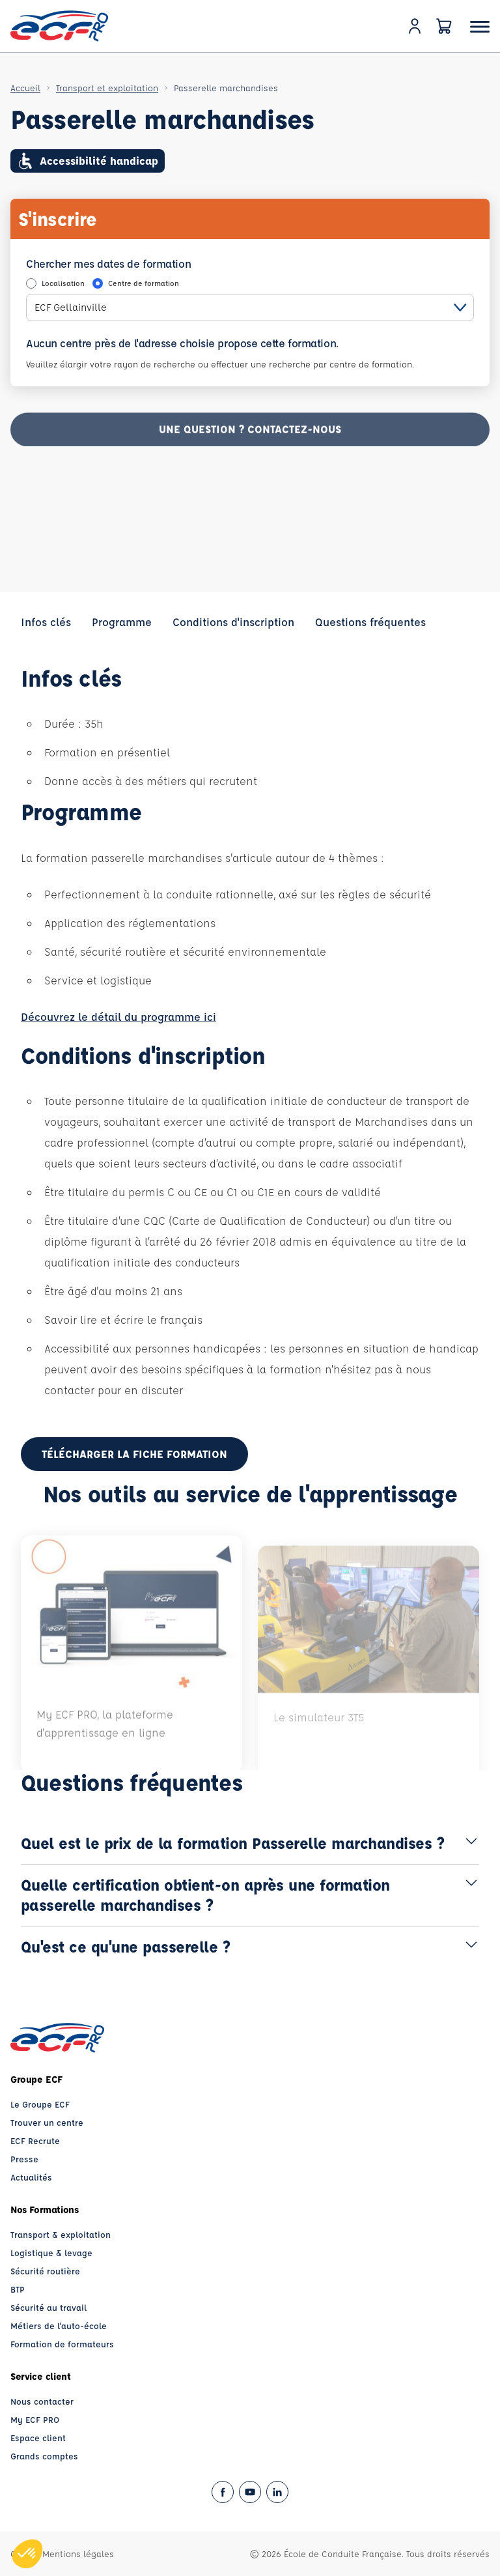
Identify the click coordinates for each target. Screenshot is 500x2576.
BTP (17, 2289)
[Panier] (444, 26)
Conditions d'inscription (233, 622)
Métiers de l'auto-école (58, 2325)
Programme (122, 622)
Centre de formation (143, 283)
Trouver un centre (46, 2122)
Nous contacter (42, 2401)
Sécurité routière (45, 2270)
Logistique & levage (51, 2252)
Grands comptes (44, 2455)
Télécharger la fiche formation (134, 1454)
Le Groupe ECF (40, 2104)
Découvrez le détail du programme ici (118, 1016)
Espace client (38, 2437)
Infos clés (46, 622)
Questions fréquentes (370, 622)
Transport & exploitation (60, 2234)
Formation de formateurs (62, 2343)
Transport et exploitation (107, 87)
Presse (24, 2158)
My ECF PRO (34, 2419)
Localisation (63, 283)
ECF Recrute (35, 2140)
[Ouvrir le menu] (480, 26)
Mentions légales (78, 2553)
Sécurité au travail (48, 2307)
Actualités (31, 2176)
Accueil (25, 87)
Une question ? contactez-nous (250, 438)
